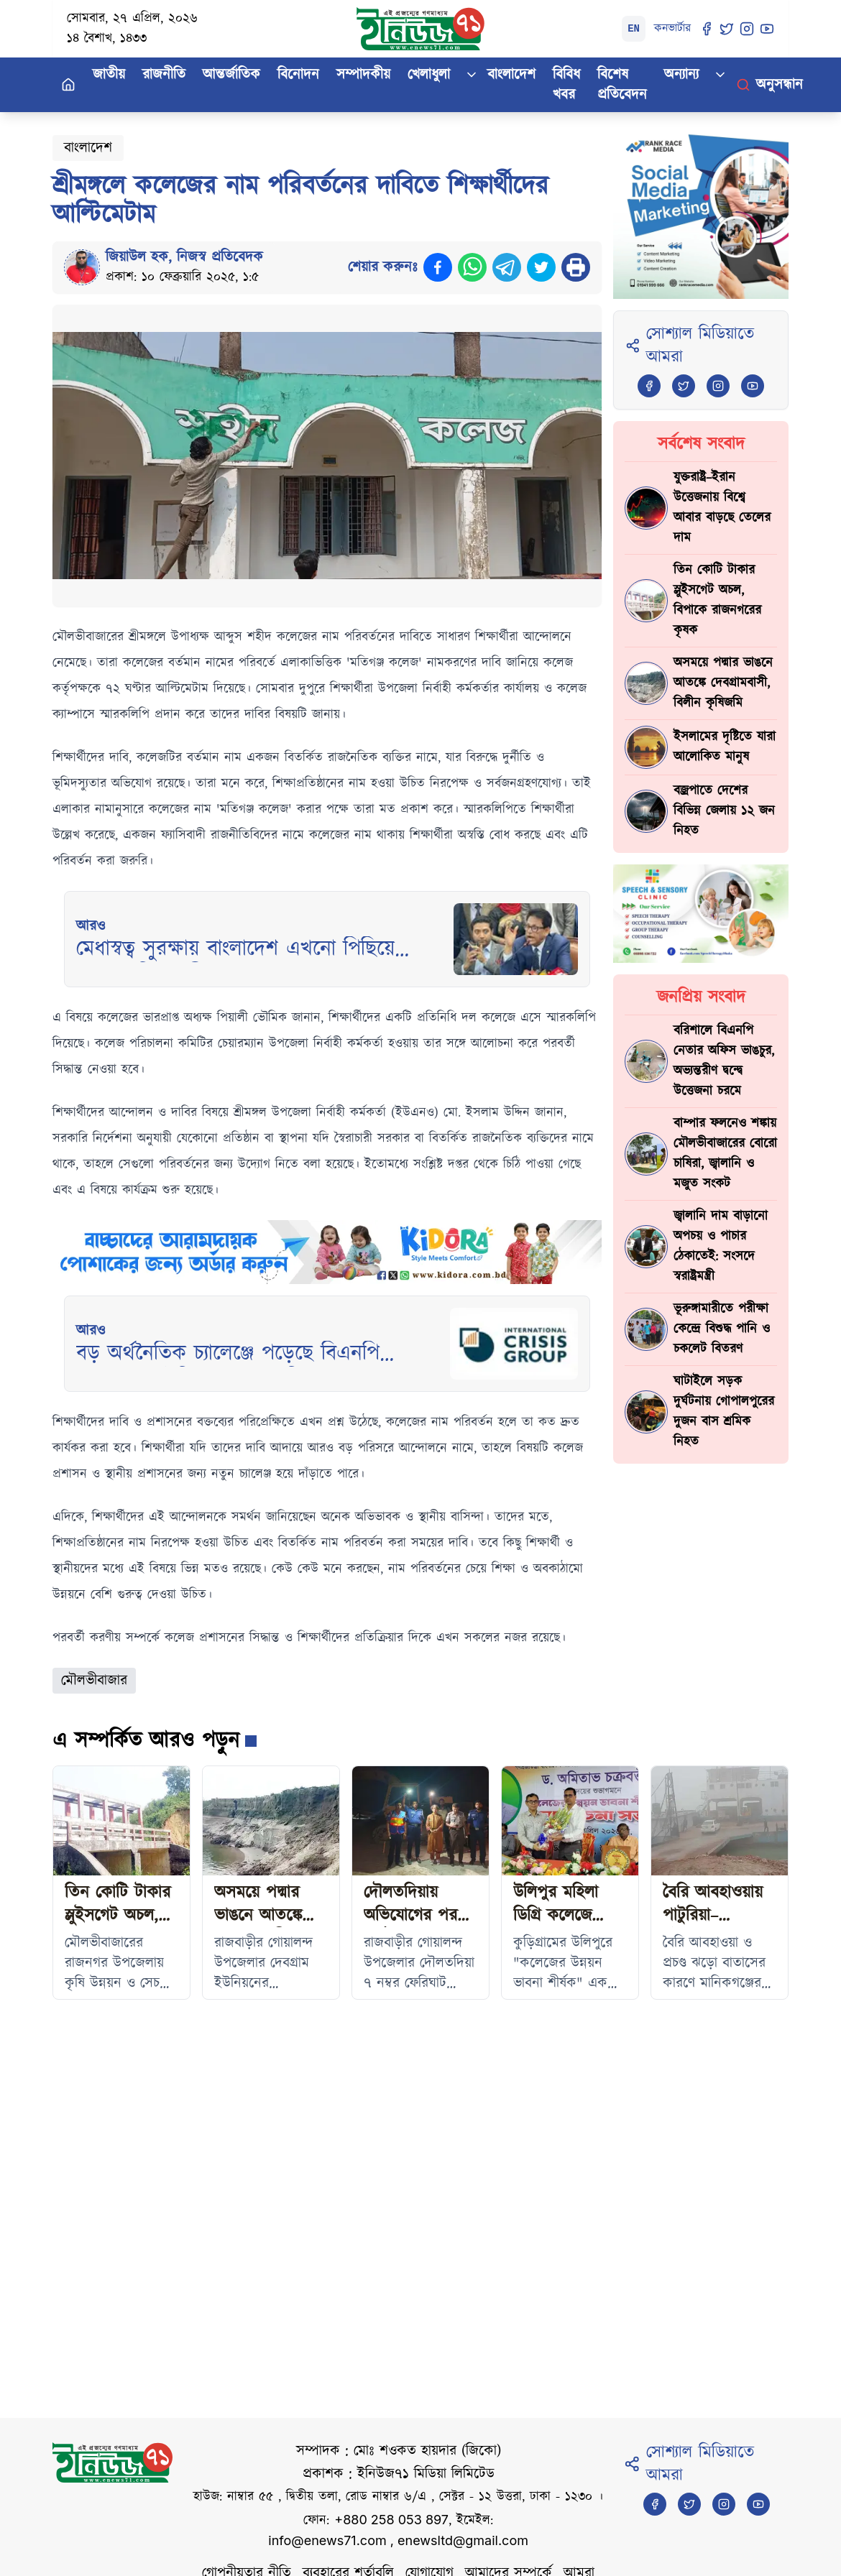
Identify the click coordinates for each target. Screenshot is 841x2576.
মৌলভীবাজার (94, 1681)
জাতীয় (109, 75)
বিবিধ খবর (566, 85)
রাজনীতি (163, 75)
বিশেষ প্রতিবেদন (622, 85)
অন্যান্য (681, 75)
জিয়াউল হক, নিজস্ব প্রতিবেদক (184, 257)
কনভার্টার (672, 28)
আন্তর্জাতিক (231, 75)
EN (634, 28)
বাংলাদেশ (511, 75)
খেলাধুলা (429, 75)
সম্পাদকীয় (363, 75)
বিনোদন (298, 75)
